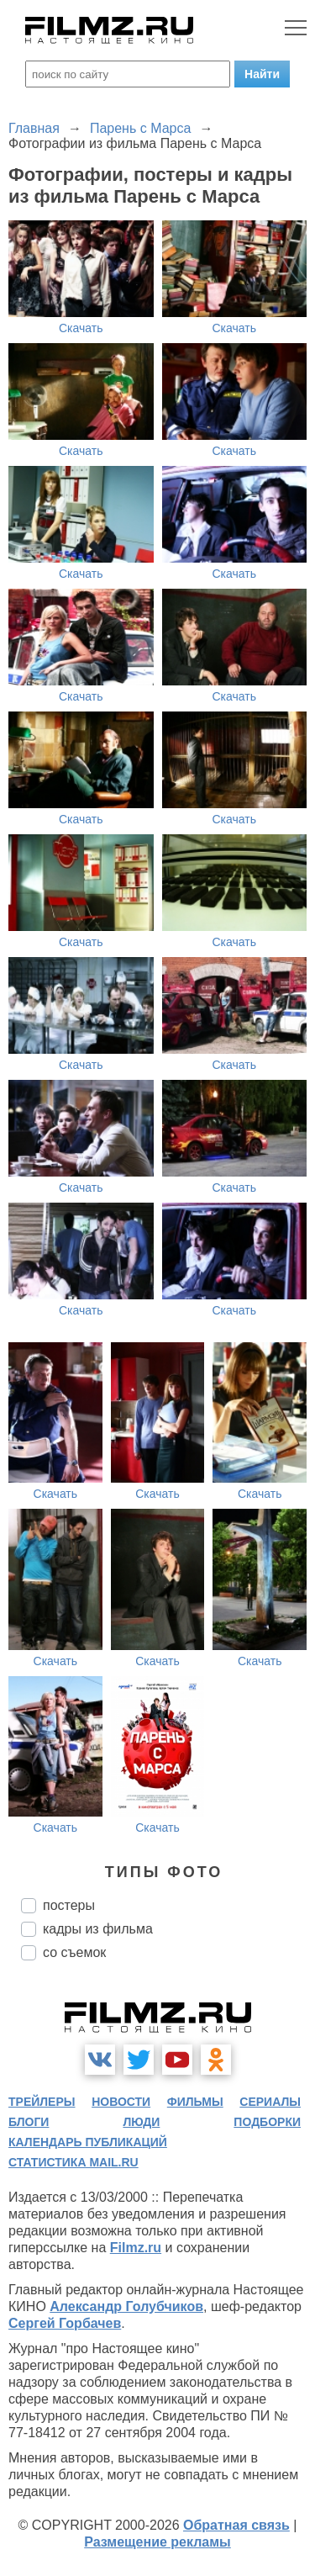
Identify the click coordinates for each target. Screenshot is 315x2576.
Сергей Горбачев (64, 2323)
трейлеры (42, 2101)
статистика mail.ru (73, 2162)
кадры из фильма (98, 1929)
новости (121, 2101)
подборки (267, 2122)
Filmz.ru (135, 2247)
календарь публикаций (87, 2142)
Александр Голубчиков (126, 2306)
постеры (69, 1905)
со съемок (74, 1952)
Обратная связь (236, 2525)
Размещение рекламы (157, 2542)
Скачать (81, 328)
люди (141, 2122)
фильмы (195, 2101)
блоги (28, 2122)
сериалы (270, 2101)
